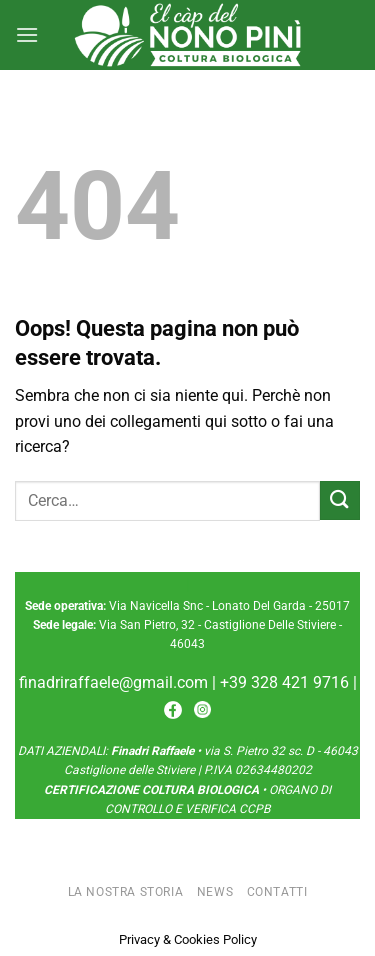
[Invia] (340, 500)
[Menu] (27, 34)
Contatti (277, 892)
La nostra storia (126, 892)
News (215, 892)
